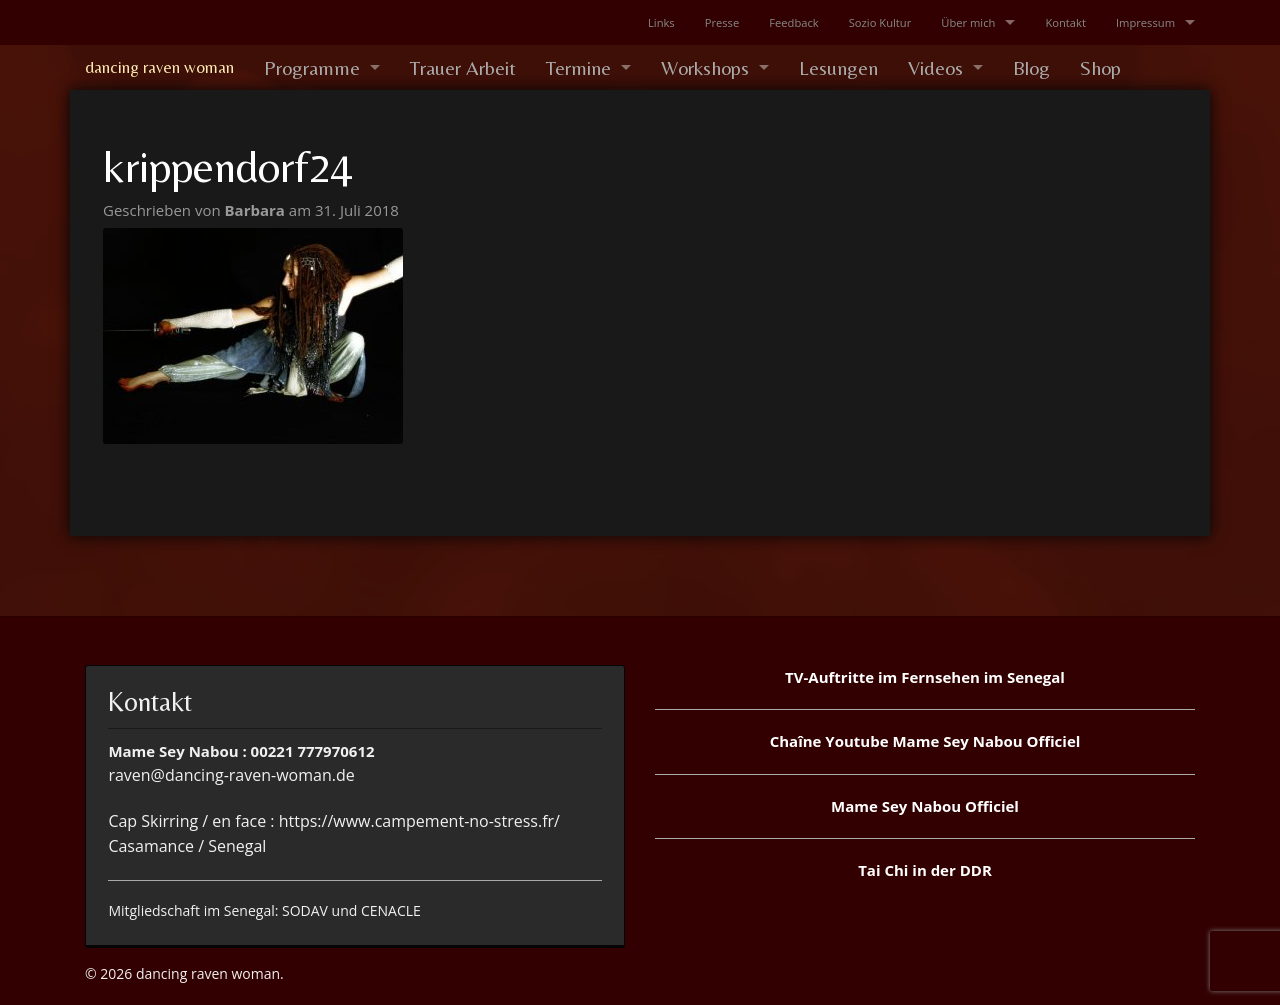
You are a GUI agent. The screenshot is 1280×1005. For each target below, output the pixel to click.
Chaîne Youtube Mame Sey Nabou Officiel (925, 741)
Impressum (1145, 22)
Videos (935, 67)
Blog (1031, 67)
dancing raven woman (159, 67)
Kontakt (1065, 22)
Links (661, 22)
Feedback (793, 22)
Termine (578, 67)
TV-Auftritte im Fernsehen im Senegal (925, 677)
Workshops (705, 67)
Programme (312, 67)
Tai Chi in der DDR (925, 870)
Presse (722, 22)
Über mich (968, 22)
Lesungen (838, 67)
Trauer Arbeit (463, 67)
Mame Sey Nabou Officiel (925, 806)
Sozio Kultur (880, 22)
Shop (1100, 67)
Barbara (257, 210)
